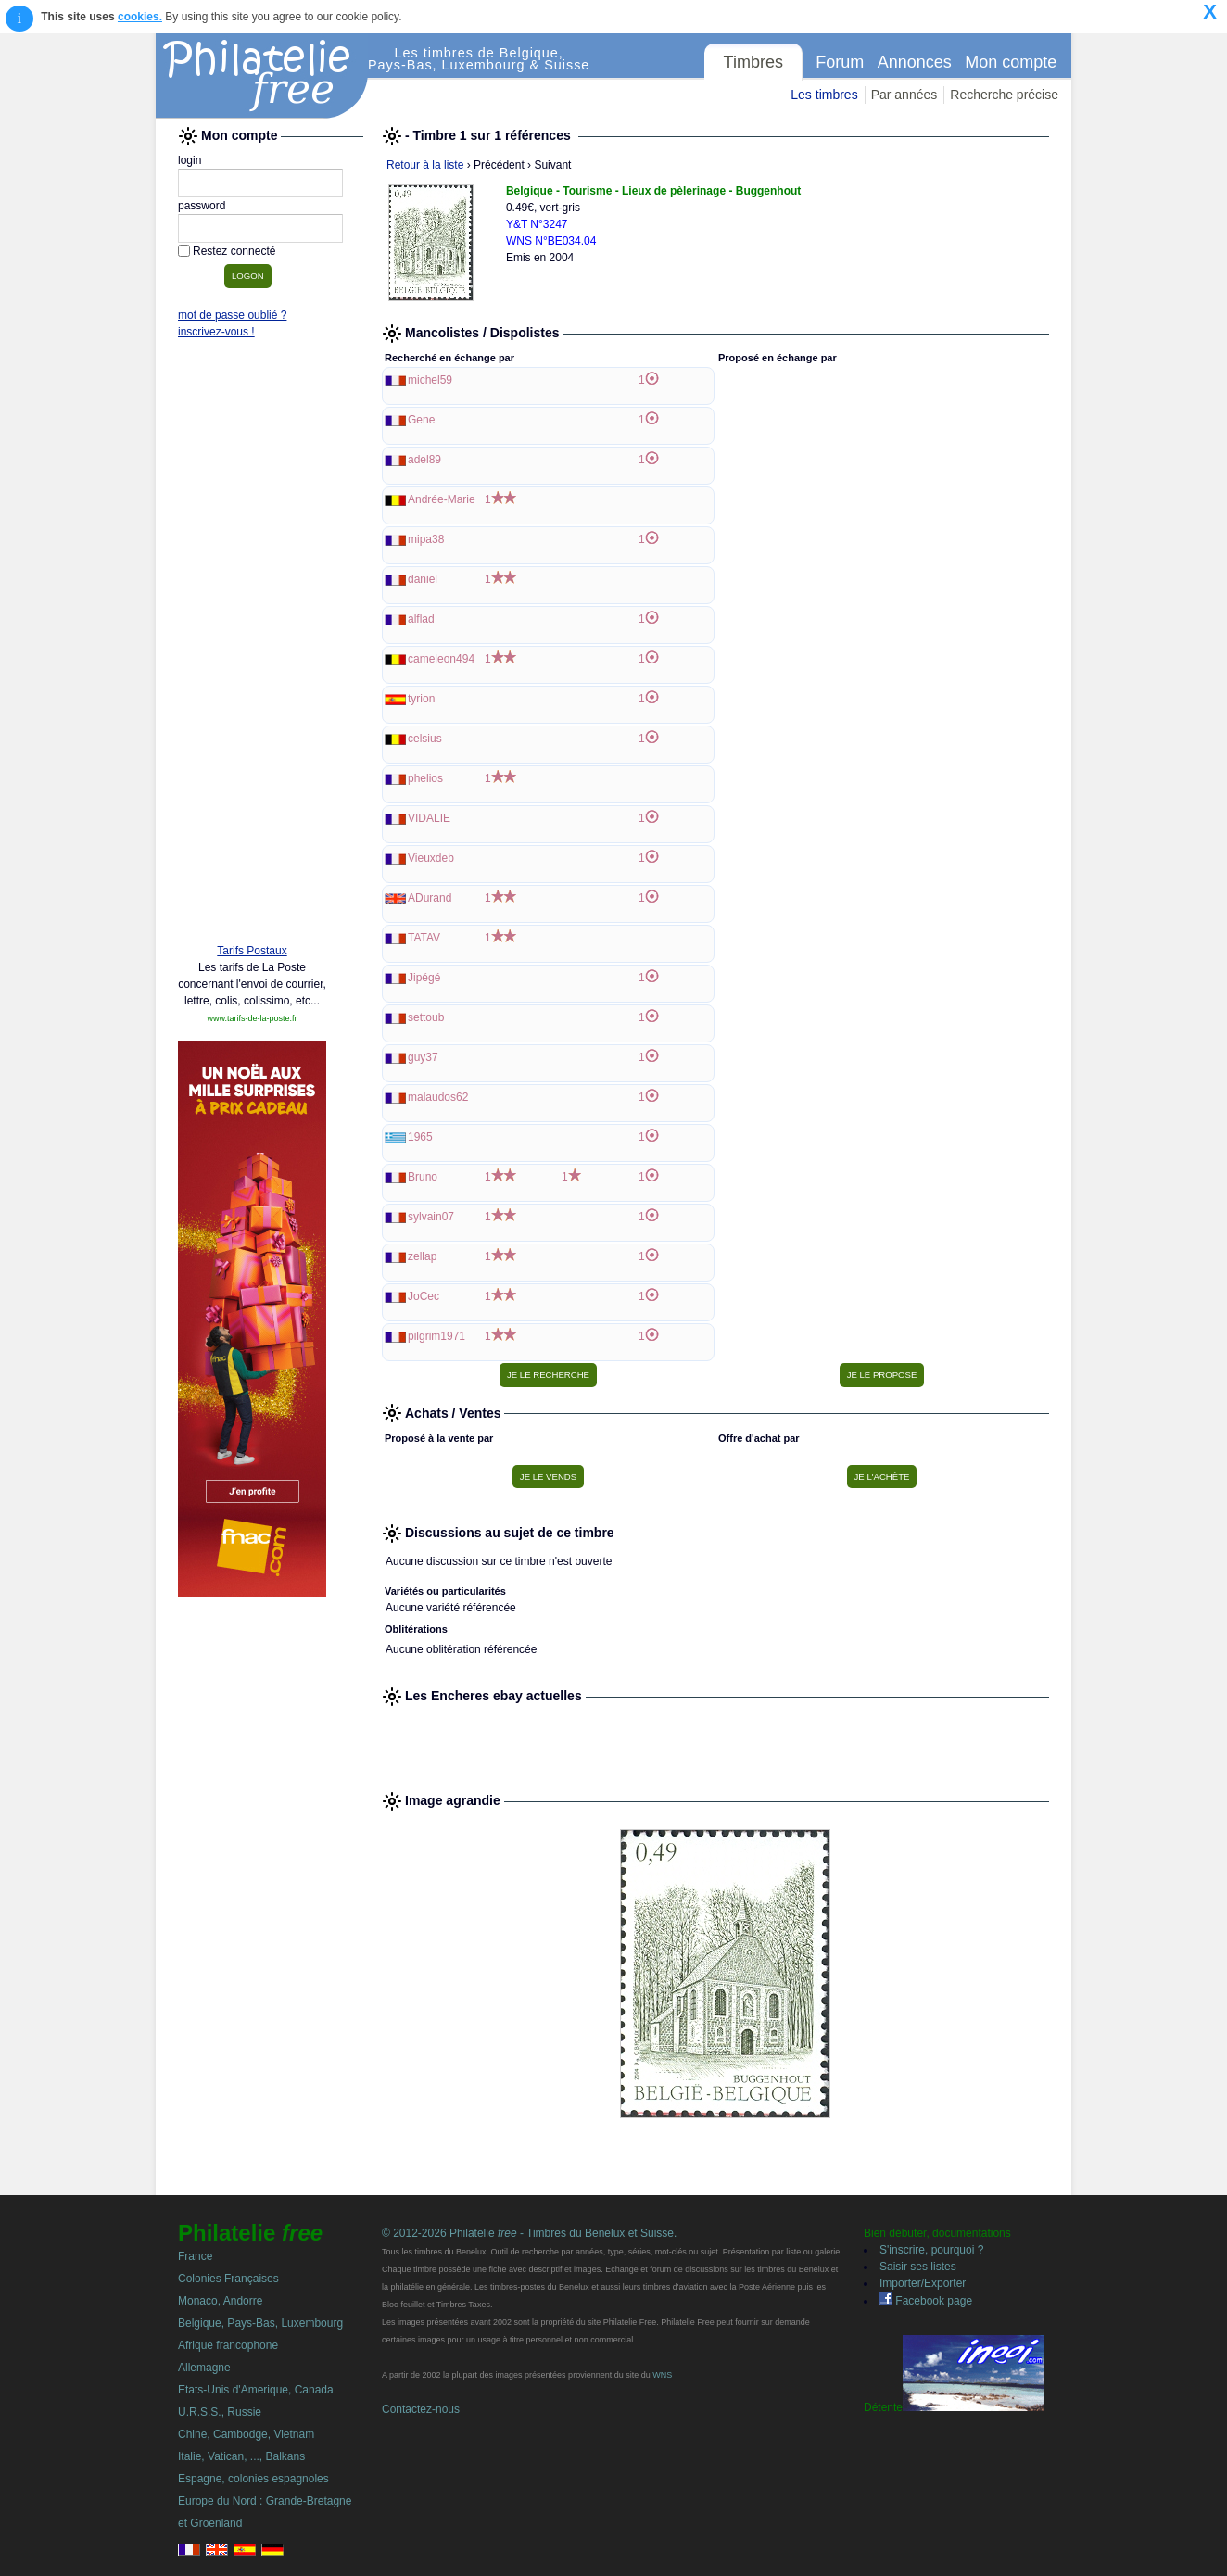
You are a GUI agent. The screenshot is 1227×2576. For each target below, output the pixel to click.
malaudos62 (438, 1097)
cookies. (140, 16)
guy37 (423, 1057)
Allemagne (204, 2367)
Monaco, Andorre (220, 2300)
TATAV (424, 937)
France (195, 2256)
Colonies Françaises (228, 2278)
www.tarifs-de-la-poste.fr (252, 1018)
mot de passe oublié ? (232, 315)
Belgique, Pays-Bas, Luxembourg (260, 2323)
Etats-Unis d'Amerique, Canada (256, 2389)
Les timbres (824, 94)
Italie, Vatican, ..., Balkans (241, 2456)
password (201, 205)
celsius (425, 738)
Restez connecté (234, 251)
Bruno (422, 1176)
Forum (840, 62)
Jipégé (424, 977)
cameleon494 (441, 658)
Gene (421, 419)
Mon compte (1010, 62)
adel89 (424, 459)
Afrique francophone (228, 2345)
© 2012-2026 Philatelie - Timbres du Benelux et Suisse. (529, 2233)
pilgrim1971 (436, 1336)
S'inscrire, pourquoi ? (931, 2249)
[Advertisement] (252, 646)
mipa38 (426, 539)
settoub (426, 1017)
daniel (422, 579)
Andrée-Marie (441, 499)
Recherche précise (1004, 94)
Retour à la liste (424, 164)
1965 (420, 1136)
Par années (904, 94)
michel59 (430, 379)
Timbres (753, 62)
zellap (422, 1256)
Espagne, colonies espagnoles (253, 2478)
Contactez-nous (421, 2409)
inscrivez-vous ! (216, 331)
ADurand (429, 897)
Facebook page (925, 2300)
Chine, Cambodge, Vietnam (246, 2434)
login (189, 160)
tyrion (421, 698)
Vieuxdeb (431, 858)
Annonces (915, 62)
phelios (425, 778)
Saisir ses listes (917, 2266)
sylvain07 (431, 1216)
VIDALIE (429, 818)
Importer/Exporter (922, 2283)
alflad (421, 618)
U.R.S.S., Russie (219, 2412)
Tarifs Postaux (251, 950)
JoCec (423, 1296)
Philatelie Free (262, 76)
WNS (662, 2375)
